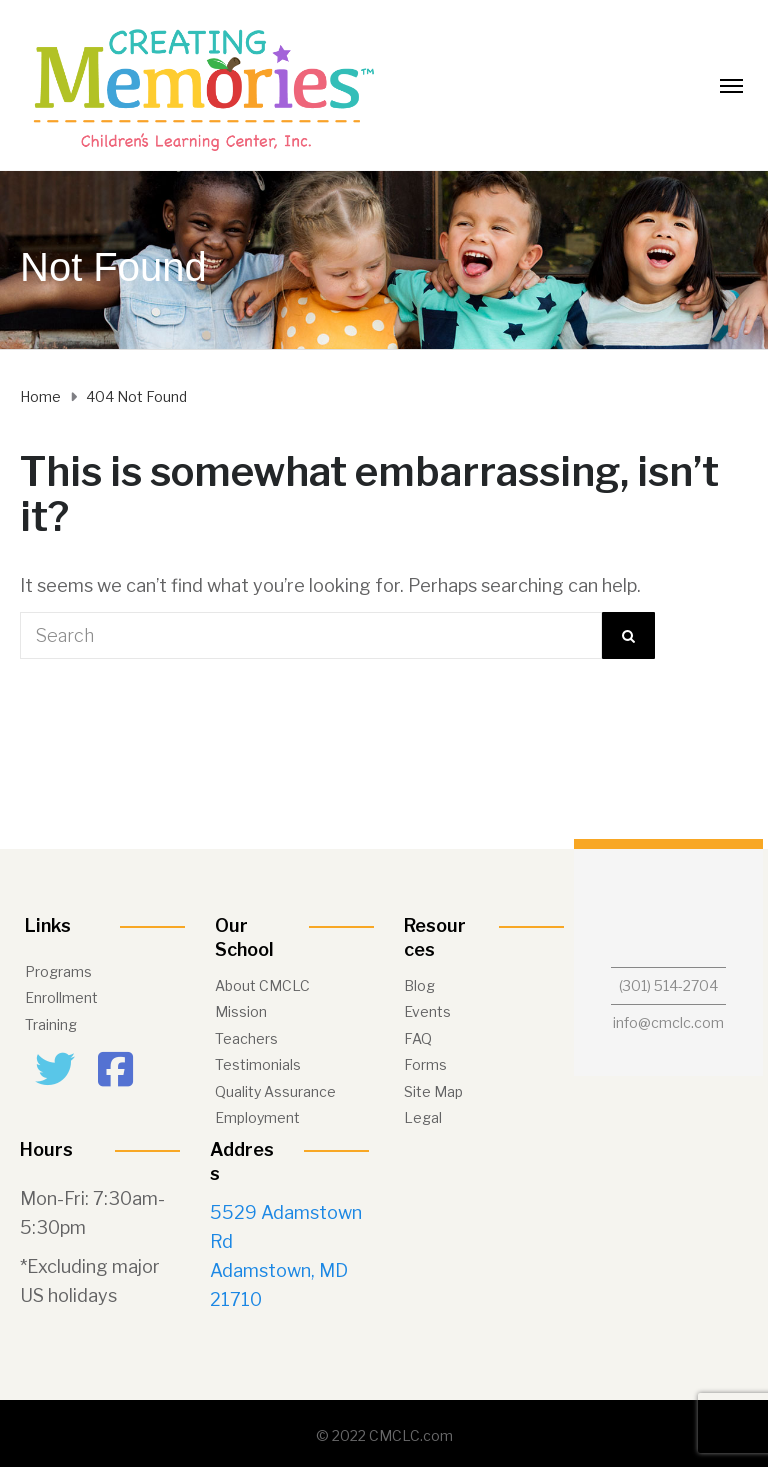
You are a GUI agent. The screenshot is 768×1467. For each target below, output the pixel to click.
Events (427, 1011)
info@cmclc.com (668, 1022)
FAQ (418, 1038)
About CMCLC (262, 985)
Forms (425, 1064)
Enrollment (61, 997)
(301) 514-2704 (668, 985)
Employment (257, 1117)
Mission (241, 1011)
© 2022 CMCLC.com (384, 1435)
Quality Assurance (275, 1091)
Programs (58, 971)
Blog (419, 985)
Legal (423, 1117)
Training (51, 1024)
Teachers (246, 1038)
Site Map (433, 1091)
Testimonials (258, 1064)
